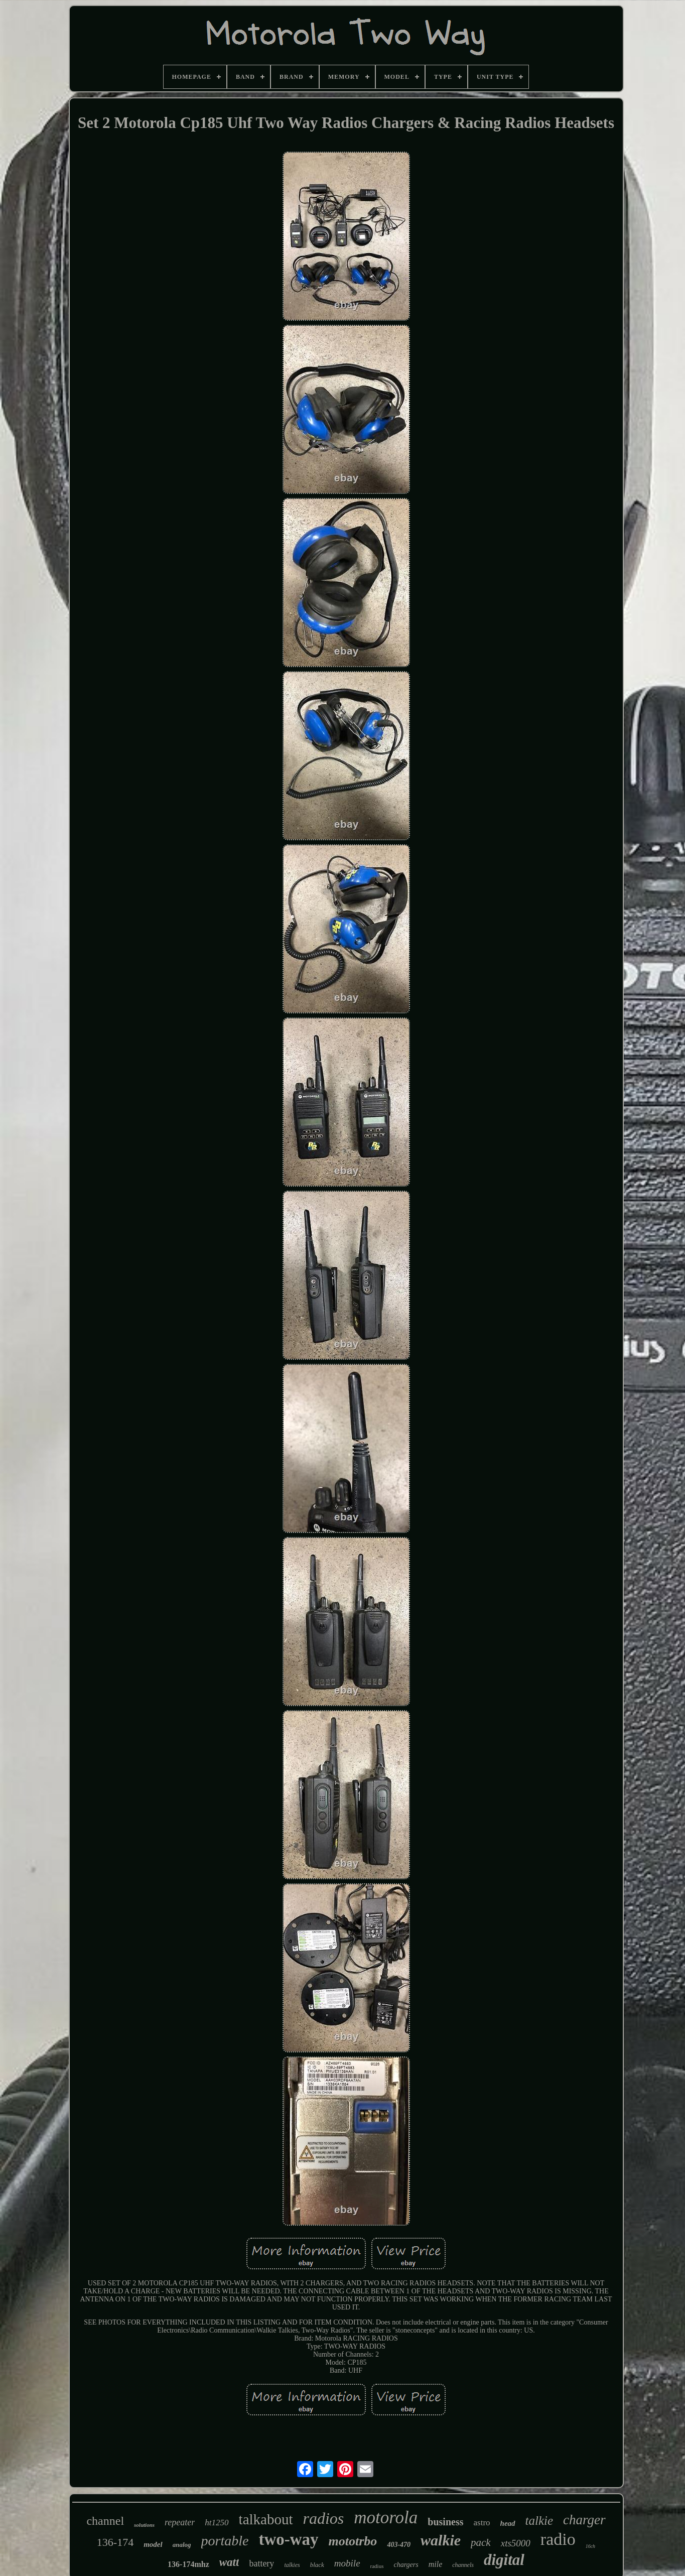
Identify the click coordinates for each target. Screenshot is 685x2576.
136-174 (115, 2542)
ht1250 (216, 2522)
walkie (441, 2540)
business (445, 2521)
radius (377, 2566)
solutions (144, 2525)
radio (558, 2539)
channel (105, 2520)
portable (225, 2540)
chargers (405, 2564)
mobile (347, 2563)
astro (482, 2522)
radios (323, 2518)
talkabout (266, 2519)
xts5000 (515, 2543)
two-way (288, 2539)
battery (261, 2563)
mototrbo (353, 2541)
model (153, 2544)
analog (182, 2544)
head (507, 2523)
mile (436, 2564)
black (317, 2564)
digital (504, 2559)
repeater (180, 2522)
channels (463, 2564)
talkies (292, 2564)
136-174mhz (188, 2564)
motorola (386, 2517)
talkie (539, 2520)
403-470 (398, 2544)
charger (584, 2519)
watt (229, 2562)
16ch (590, 2546)
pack (481, 2542)
